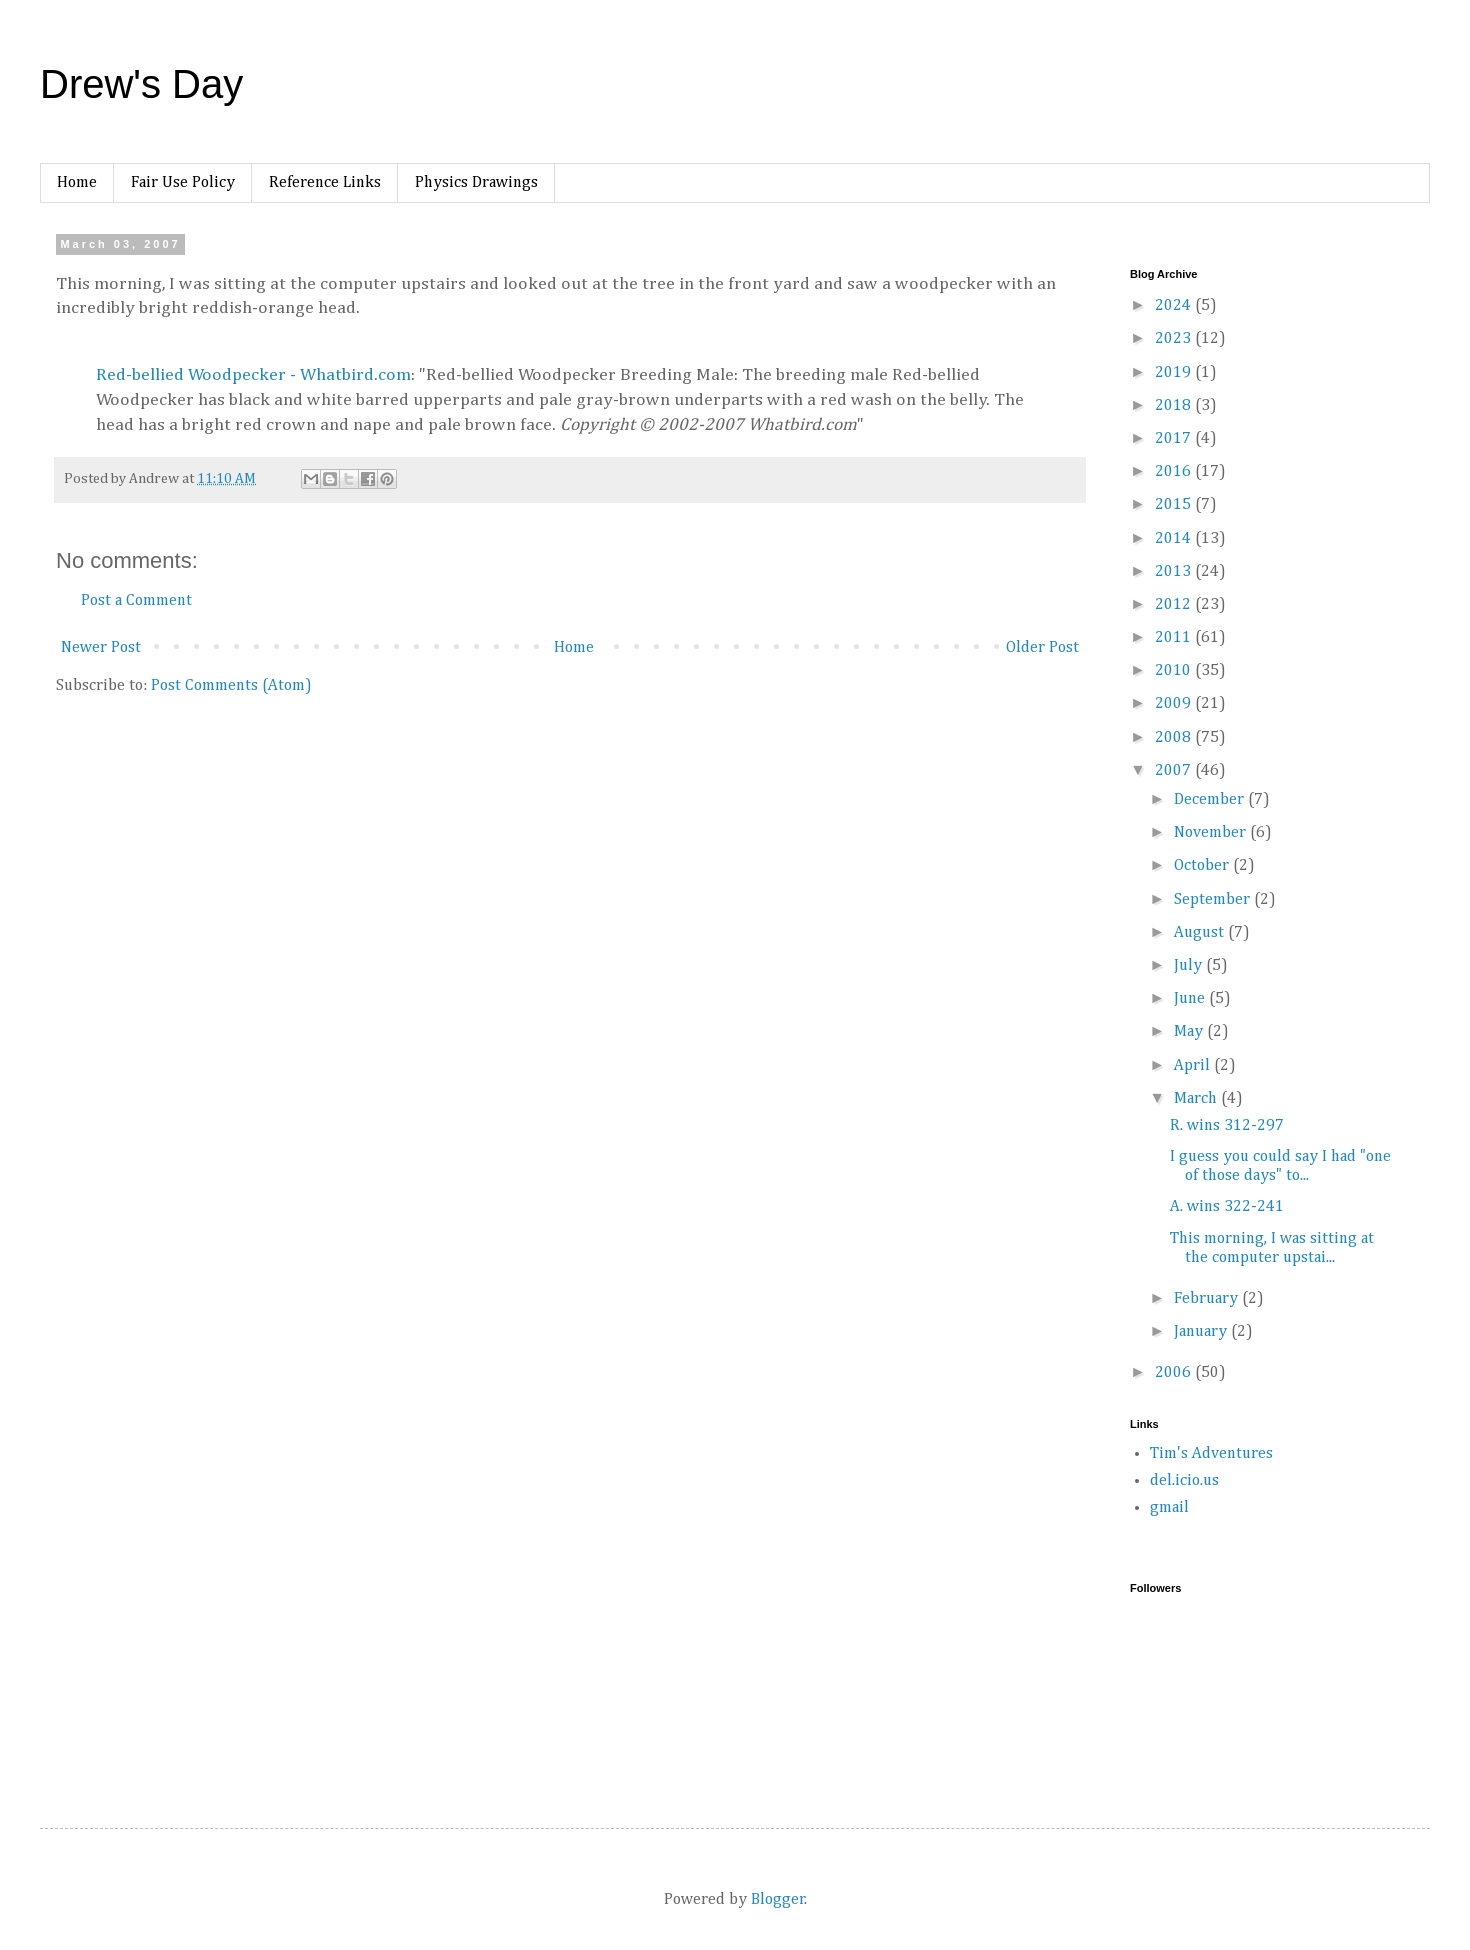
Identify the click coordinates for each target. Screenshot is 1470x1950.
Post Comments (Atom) (231, 686)
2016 (1175, 472)
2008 (1175, 738)
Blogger (778, 1900)
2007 (1175, 771)
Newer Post (101, 648)
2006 (1175, 1373)
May (1190, 1032)
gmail (1169, 1508)
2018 (1175, 406)
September (1214, 900)
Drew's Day (141, 84)
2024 (1175, 306)
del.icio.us (1184, 1481)
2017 (1175, 439)
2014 (1175, 539)
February (1208, 1299)
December (1211, 800)
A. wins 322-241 (1227, 1207)
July (1190, 966)
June (1191, 999)
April (1194, 1066)
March (1197, 1099)
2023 (1175, 339)
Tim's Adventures (1211, 1454)
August (1201, 933)
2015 (1175, 505)
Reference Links (325, 183)
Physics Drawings (476, 183)
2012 (1175, 605)
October (1203, 866)
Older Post (1042, 648)
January (1202, 1332)
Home (77, 183)
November (1212, 833)
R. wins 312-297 (1227, 1126)
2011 (1175, 638)
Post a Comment (136, 601)
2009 (1175, 704)
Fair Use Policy (183, 183)
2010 (1175, 671)
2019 (1175, 373)
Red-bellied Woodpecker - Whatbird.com (253, 375)
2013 (1175, 572)
